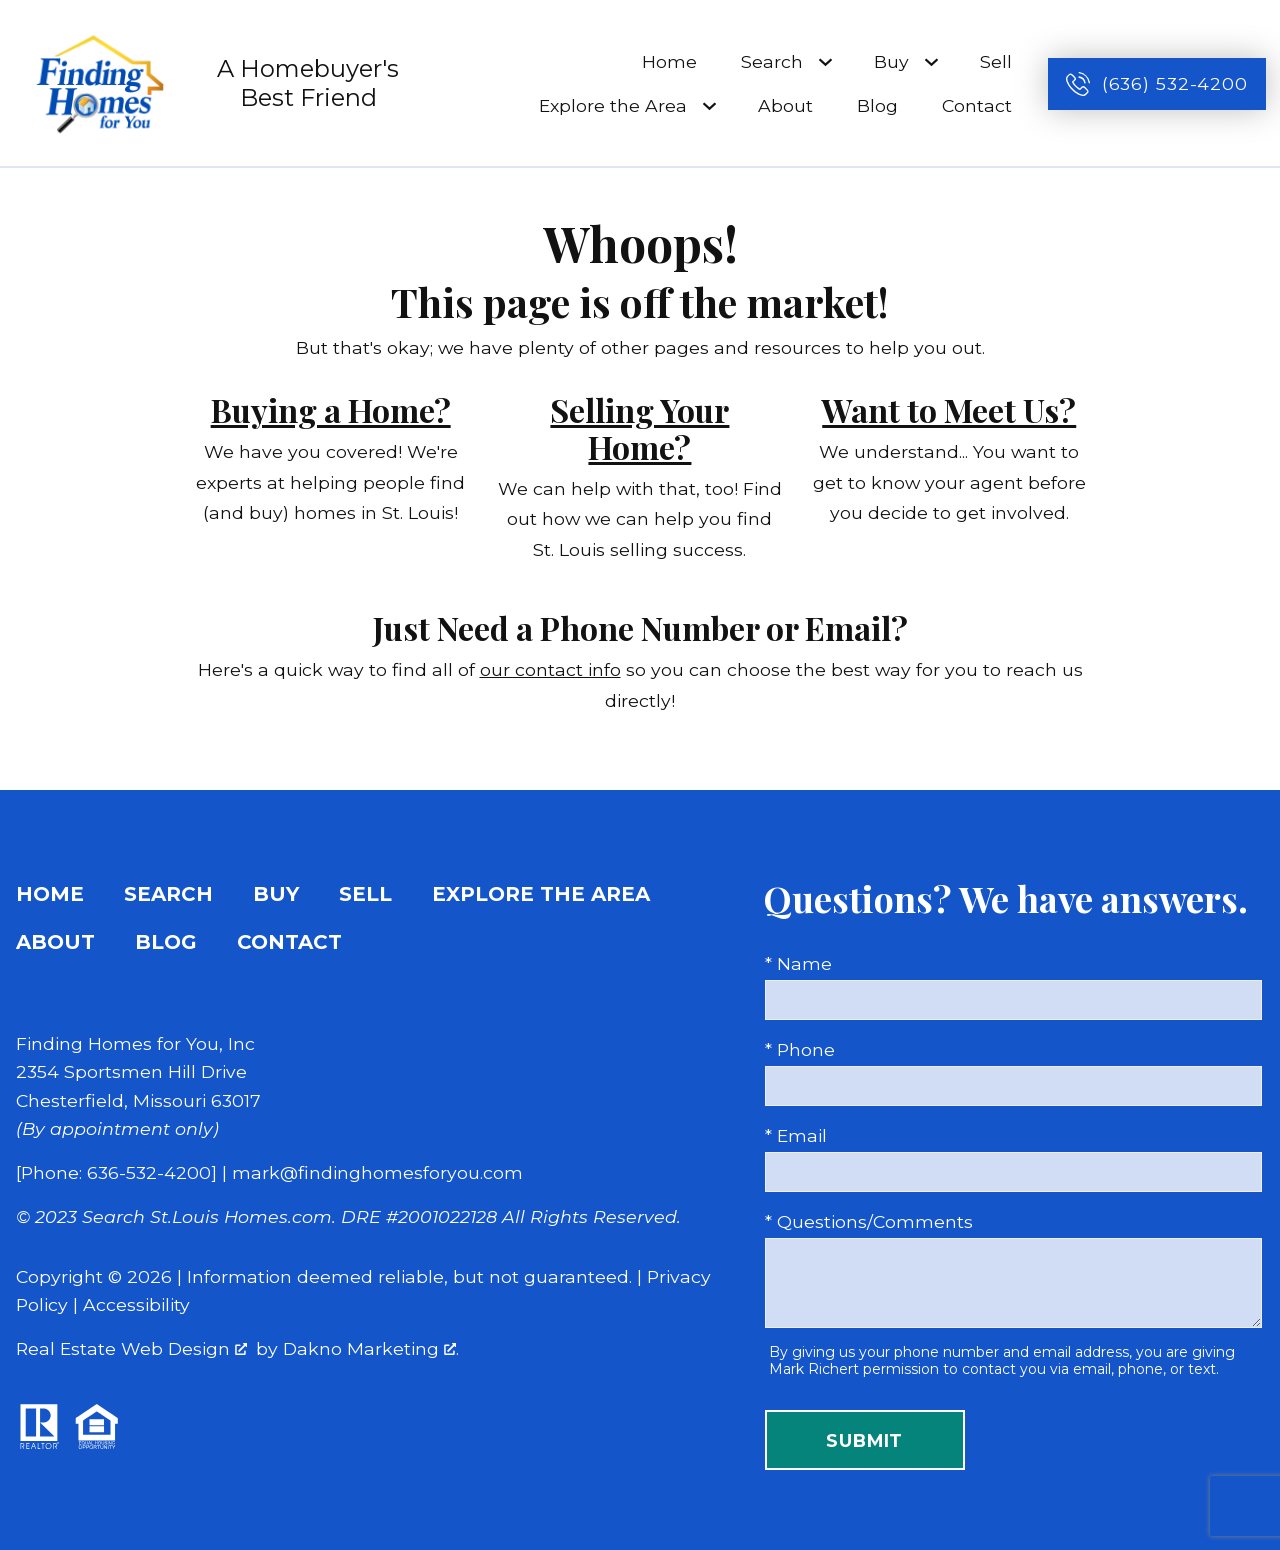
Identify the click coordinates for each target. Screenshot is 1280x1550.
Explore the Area (541, 894)
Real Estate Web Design (131, 1348)
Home (669, 61)
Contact (977, 105)
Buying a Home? (331, 409)
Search (168, 894)
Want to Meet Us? (949, 409)
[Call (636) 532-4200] (1157, 84)
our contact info (550, 669)
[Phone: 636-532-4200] (116, 1172)
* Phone (800, 1049)
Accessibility (136, 1304)
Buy (276, 894)
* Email (796, 1135)
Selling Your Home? (639, 428)
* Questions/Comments (869, 1221)
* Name (798, 963)
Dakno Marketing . (371, 1348)
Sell (996, 61)
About (785, 105)
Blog (877, 105)
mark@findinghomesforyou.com (377, 1172)
